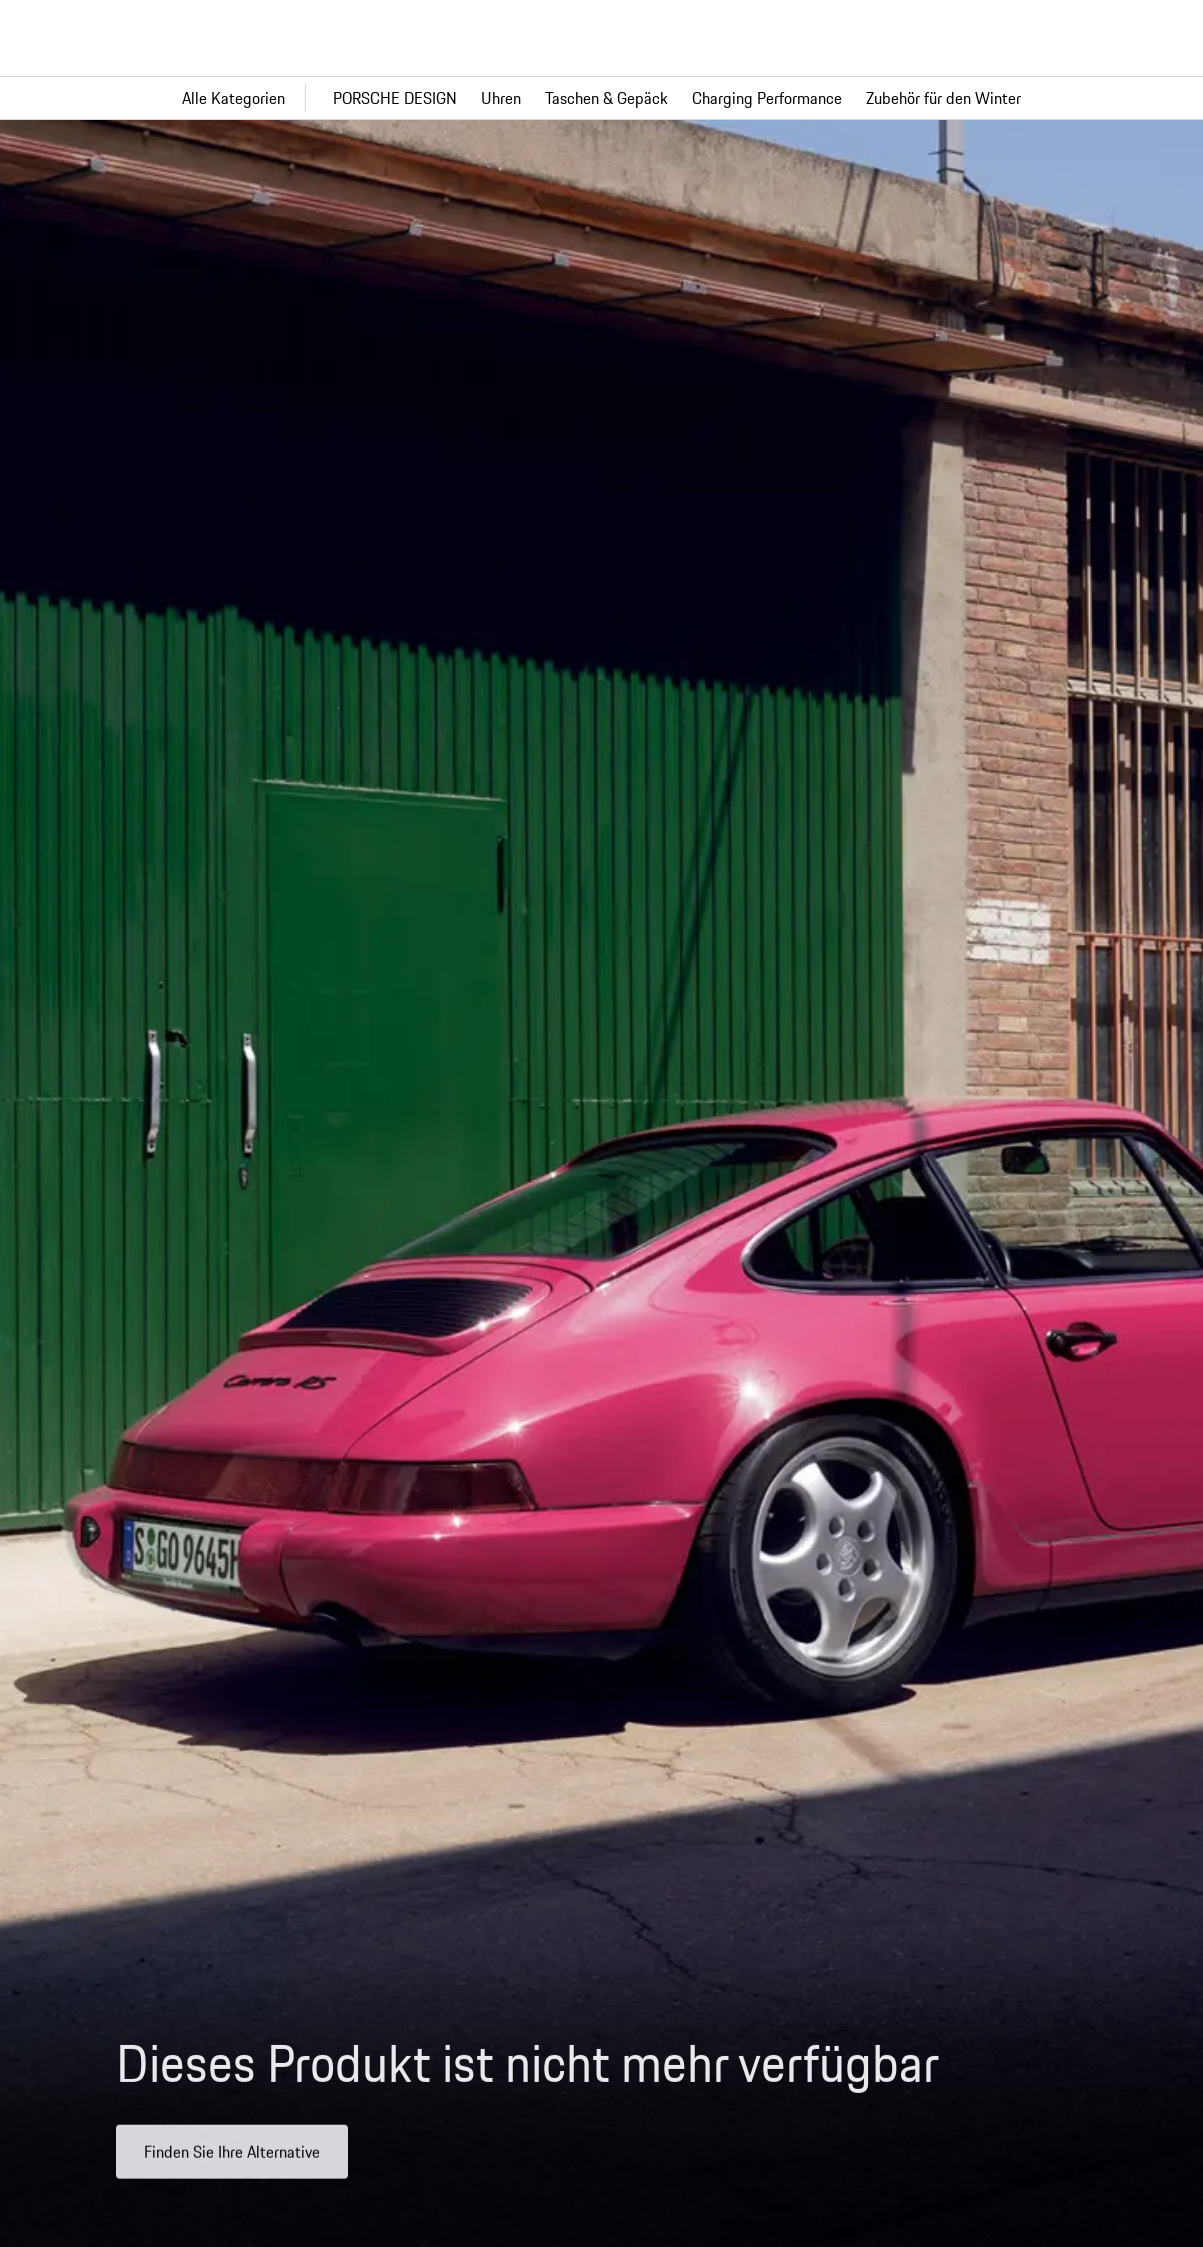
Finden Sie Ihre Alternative (232, 2161)
